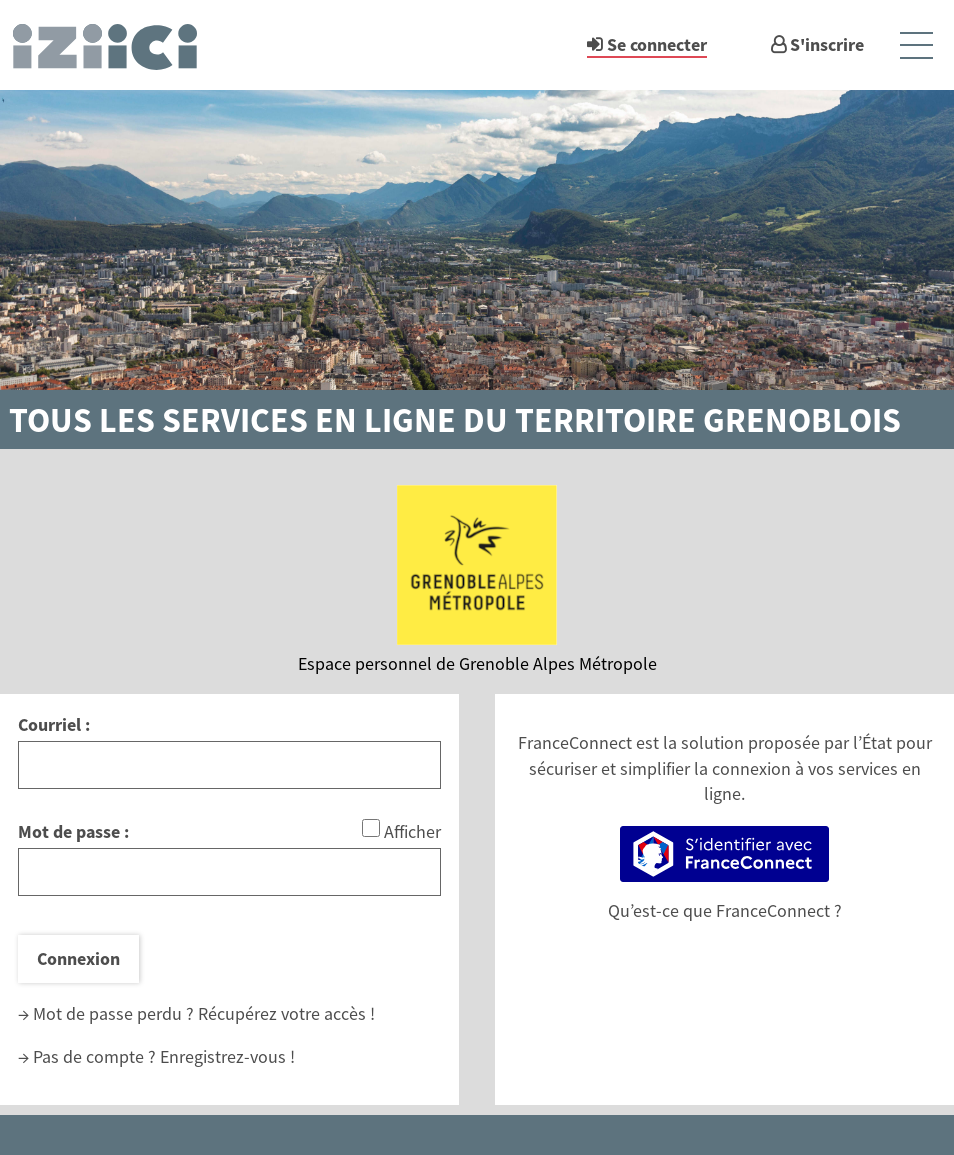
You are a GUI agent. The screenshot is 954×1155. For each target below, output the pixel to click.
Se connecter (657, 44)
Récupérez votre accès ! (286, 1013)
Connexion (78, 958)
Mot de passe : (73, 831)
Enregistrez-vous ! (227, 1056)
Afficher (412, 831)
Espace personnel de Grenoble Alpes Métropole (477, 663)
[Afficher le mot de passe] (371, 828)
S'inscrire (827, 44)
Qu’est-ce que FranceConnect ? (725, 910)
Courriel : (54, 724)
